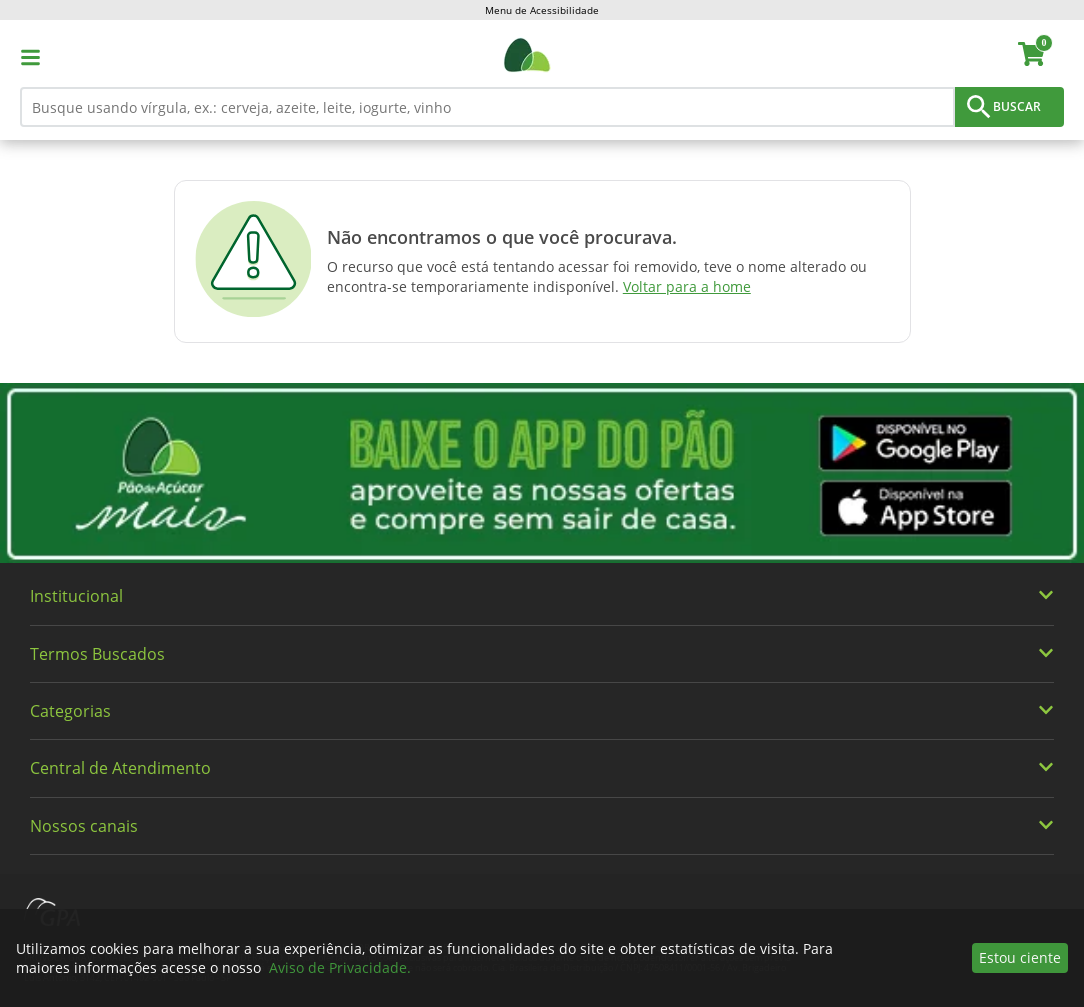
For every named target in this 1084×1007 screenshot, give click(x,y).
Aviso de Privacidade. (340, 967)
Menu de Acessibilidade (542, 10)
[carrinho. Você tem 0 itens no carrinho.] (1040, 57)
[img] (542, 473)
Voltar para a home (687, 286)
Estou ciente (1020, 957)
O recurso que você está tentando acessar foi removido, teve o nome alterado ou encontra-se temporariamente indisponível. (597, 276)
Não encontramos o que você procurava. (502, 237)
